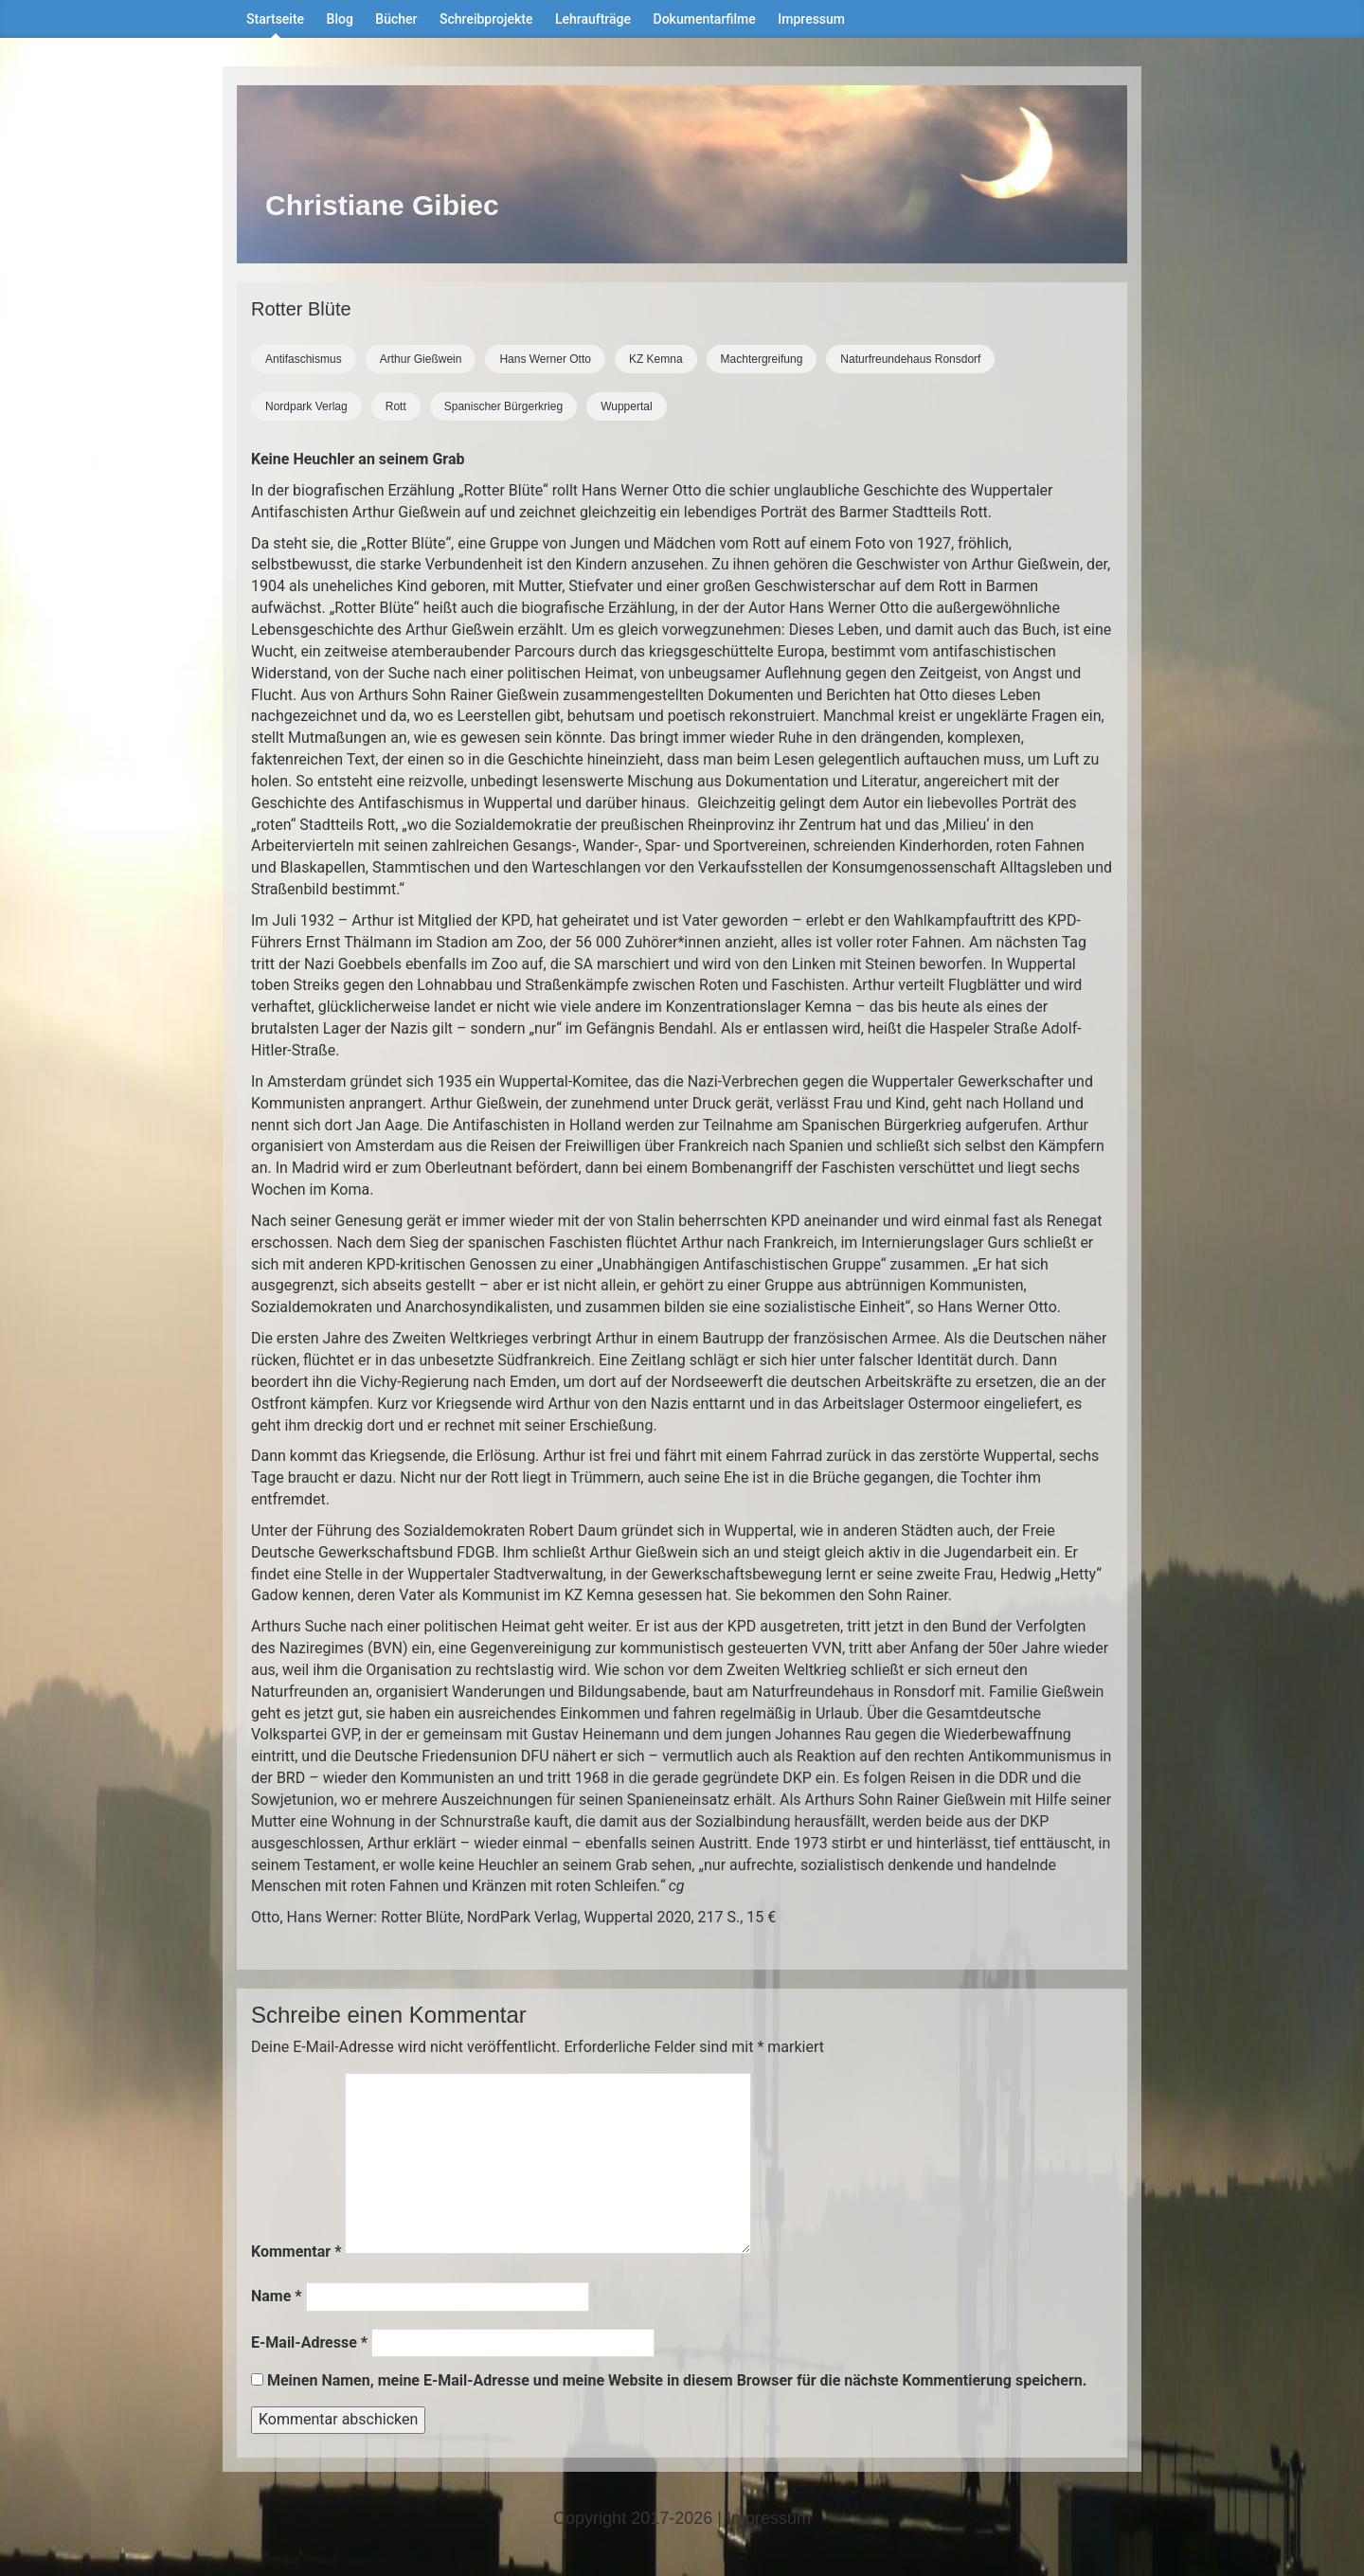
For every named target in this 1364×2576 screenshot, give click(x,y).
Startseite (275, 19)
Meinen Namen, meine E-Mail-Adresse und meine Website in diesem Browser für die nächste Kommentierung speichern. (676, 2380)
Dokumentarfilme (705, 19)
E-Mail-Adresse (309, 2342)
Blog (340, 19)
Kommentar (296, 2252)
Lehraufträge (593, 19)
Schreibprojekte (486, 19)
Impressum (811, 19)
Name (276, 2296)
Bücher (396, 19)
